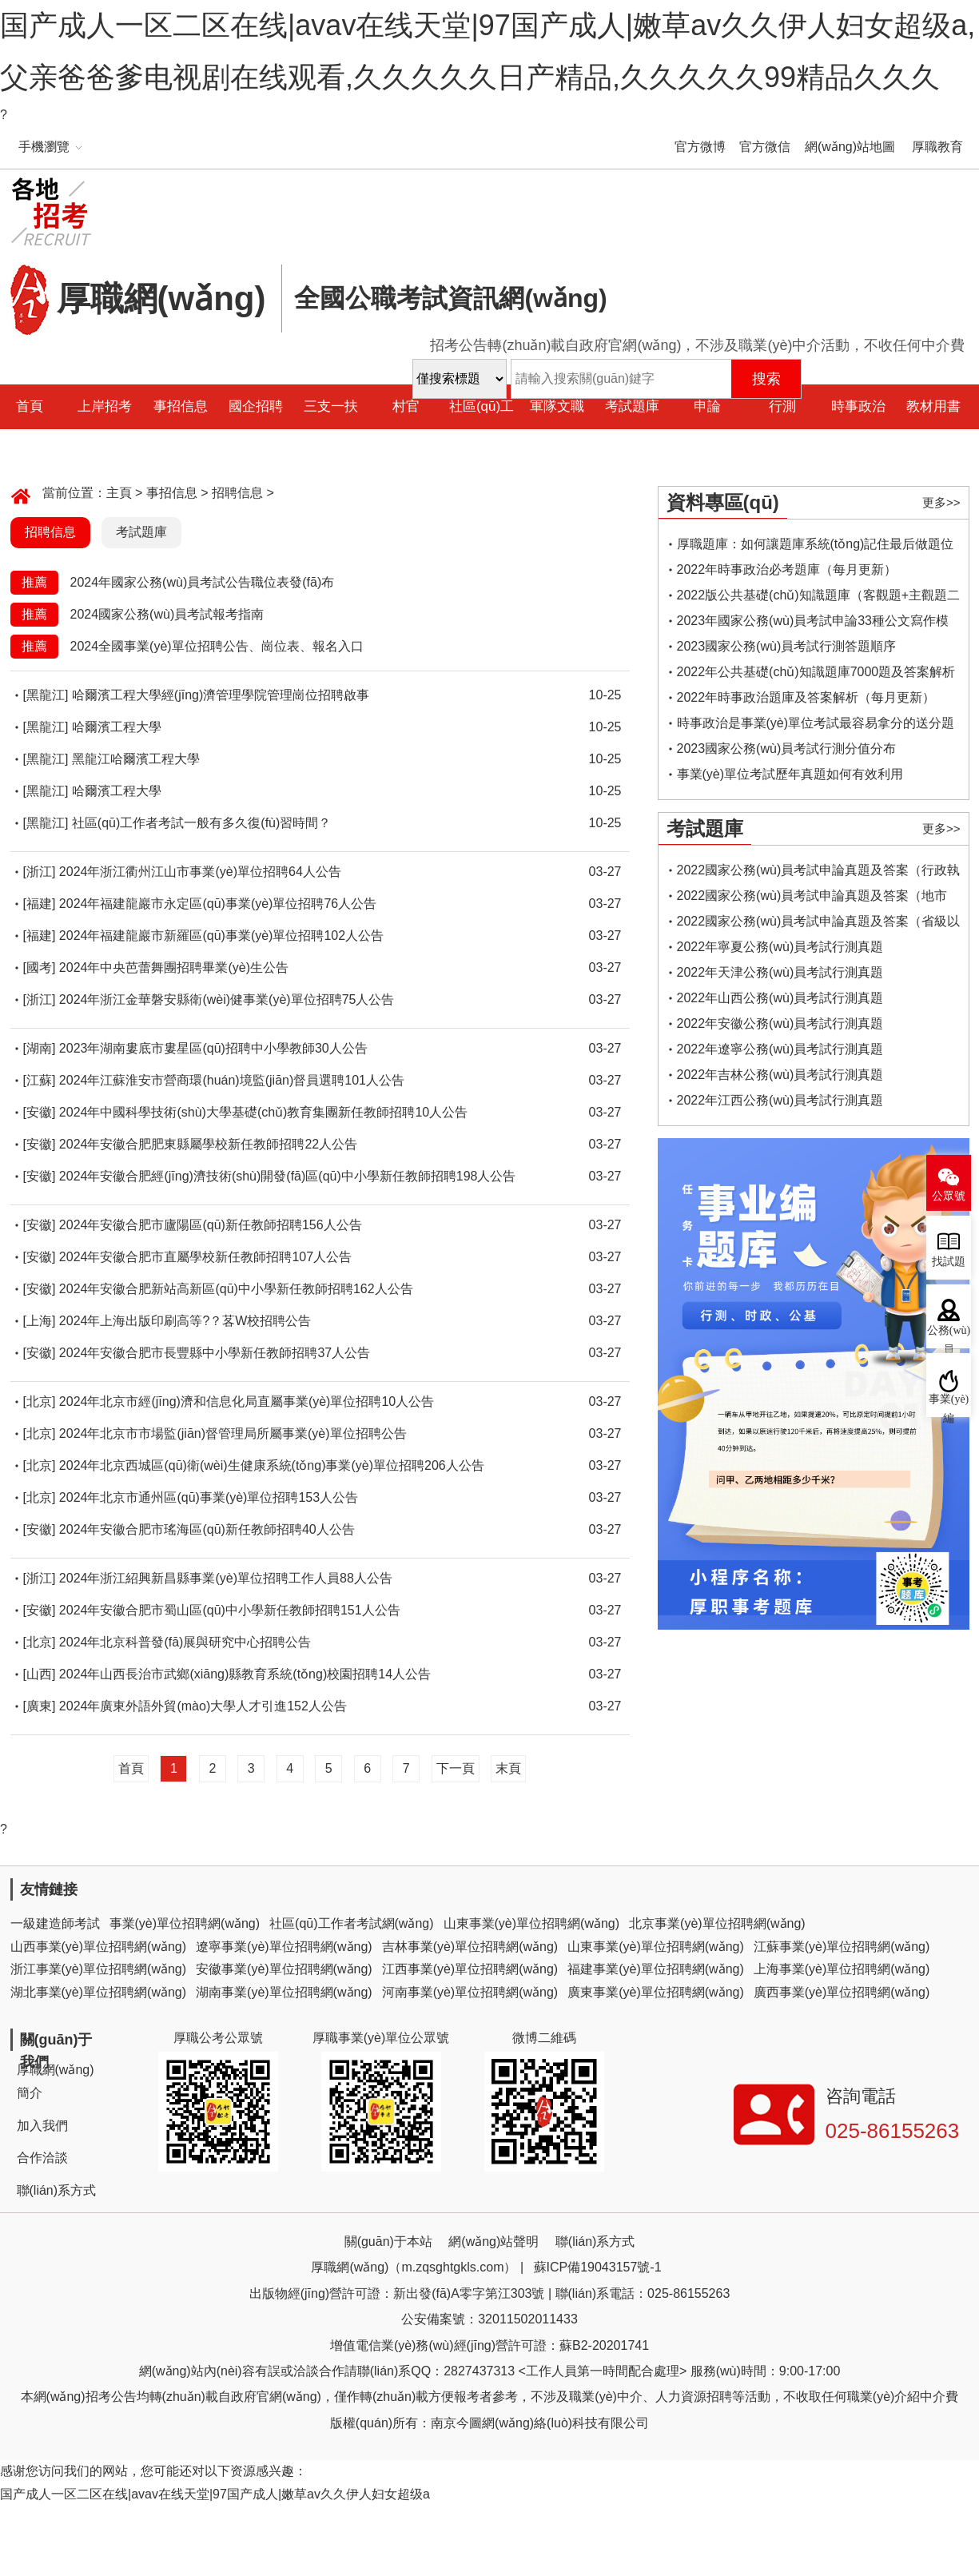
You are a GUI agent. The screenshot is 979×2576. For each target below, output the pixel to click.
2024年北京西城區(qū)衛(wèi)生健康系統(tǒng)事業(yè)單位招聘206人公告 (271, 1465)
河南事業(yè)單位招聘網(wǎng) (470, 1992)
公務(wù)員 (948, 1336)
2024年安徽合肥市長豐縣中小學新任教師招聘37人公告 (214, 1353)
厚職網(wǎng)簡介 (55, 2081)
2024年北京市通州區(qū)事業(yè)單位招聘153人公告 (208, 1497)
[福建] (39, 903)
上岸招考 (105, 406)
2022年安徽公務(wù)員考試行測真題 (780, 1023)
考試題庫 (632, 406)
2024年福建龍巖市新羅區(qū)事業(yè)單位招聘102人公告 (221, 935)
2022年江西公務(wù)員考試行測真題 (780, 1100)
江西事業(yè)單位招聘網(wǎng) (470, 1969)
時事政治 (858, 406)
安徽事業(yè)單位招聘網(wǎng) (284, 1969)
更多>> (941, 502)
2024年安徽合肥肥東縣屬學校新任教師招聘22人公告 (208, 1144)
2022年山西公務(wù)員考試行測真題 (780, 998)
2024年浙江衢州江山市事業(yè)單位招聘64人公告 (200, 871)
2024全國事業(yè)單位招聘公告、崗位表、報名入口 (217, 646)
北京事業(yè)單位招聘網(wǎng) (717, 1923)
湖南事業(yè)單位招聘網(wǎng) (284, 1992)
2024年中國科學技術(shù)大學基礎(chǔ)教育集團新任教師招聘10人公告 (263, 1112)
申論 (707, 406)
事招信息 (180, 406)
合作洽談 (42, 2157)
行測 (782, 406)
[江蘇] (39, 1080)
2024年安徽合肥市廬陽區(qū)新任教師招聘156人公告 (210, 1225)
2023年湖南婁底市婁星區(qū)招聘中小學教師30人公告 (213, 1048)
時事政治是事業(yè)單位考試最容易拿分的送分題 (816, 723)
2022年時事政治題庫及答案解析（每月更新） (806, 697)
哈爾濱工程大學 (116, 727)
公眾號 (948, 1196)
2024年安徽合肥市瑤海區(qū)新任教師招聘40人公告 (207, 1529)
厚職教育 (937, 146)
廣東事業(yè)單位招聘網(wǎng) (655, 1992)
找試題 (948, 1262)
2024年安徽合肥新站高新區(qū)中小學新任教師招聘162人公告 (236, 1289)
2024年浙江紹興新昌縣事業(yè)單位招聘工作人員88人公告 (225, 1578)
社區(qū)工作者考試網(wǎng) (351, 1923)
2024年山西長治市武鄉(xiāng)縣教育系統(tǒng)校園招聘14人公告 (245, 1674)
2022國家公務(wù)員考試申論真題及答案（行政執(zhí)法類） (819, 873)
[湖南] (39, 1048)
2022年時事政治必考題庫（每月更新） (787, 569)
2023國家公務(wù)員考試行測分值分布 (787, 748)
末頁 (508, 1768)
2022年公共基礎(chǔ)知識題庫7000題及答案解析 (816, 672)
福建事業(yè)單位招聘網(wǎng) (655, 1969)
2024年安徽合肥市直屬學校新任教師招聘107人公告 (205, 1257)
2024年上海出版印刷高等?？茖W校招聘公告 (185, 1321)
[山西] (39, 1674)
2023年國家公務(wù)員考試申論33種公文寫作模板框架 (813, 624)
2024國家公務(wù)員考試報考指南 (167, 614)
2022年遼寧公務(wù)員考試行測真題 (780, 1049)
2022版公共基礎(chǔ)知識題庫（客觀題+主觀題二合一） (819, 598)
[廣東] (39, 1706)
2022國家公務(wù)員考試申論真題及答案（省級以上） (819, 924)
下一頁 (455, 1768)
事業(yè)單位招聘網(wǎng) (185, 1923)
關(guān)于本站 (388, 2241)
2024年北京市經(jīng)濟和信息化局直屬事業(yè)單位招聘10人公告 (246, 1401)
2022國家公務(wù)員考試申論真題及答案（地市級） (812, 899)
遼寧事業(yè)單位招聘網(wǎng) (284, 1946)
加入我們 (42, 2125)
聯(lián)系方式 (57, 2190)
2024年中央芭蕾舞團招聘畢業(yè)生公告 (174, 967)
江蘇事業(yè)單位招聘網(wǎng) (842, 1946)
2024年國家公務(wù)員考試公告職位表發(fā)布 (202, 582)
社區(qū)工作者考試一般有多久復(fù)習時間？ (201, 823)
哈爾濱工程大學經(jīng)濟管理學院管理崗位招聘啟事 (220, 695)
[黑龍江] (46, 695)
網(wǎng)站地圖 (850, 146)
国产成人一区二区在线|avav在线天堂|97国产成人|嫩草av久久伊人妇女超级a (215, 2494)
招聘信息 (237, 493)
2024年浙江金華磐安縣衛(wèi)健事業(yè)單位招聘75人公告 (227, 999)
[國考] (39, 967)
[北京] (39, 1401)
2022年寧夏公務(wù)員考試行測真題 (780, 947)
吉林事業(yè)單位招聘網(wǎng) (470, 1946)
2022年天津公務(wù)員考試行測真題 (780, 972)
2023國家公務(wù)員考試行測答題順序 (787, 646)
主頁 (119, 493)
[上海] (39, 1321)
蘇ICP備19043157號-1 (598, 2267)
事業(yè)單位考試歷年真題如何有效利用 (790, 774)
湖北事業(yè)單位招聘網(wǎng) (98, 1992)
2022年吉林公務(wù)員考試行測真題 (780, 1074)
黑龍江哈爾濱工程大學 (136, 759)
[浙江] (39, 871)
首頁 (131, 1768)
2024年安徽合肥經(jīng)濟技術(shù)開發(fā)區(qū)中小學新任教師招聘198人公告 (287, 1176)
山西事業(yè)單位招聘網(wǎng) (98, 1946)
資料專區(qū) (723, 502)
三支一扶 (331, 406)
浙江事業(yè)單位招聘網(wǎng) (98, 1969)
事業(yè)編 (949, 1405)
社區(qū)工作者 (481, 429)
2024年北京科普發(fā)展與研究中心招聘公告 (185, 1642)
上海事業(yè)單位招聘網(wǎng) (842, 1969)
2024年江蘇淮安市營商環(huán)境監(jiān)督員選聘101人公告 (231, 1080)
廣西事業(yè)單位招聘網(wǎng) (842, 1992)
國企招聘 (256, 406)
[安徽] (39, 1112)
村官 (406, 406)
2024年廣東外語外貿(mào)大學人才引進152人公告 (203, 1706)
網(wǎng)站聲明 (493, 2241)
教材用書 (933, 406)
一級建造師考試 (55, 1923)
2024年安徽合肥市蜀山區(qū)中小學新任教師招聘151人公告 (229, 1610)
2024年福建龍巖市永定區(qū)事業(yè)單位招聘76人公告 (217, 903)
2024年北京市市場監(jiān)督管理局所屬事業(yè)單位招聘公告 (233, 1433)
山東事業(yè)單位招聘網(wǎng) (532, 1923)
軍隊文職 (557, 406)
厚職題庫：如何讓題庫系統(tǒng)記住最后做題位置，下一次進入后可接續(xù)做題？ (815, 547)
